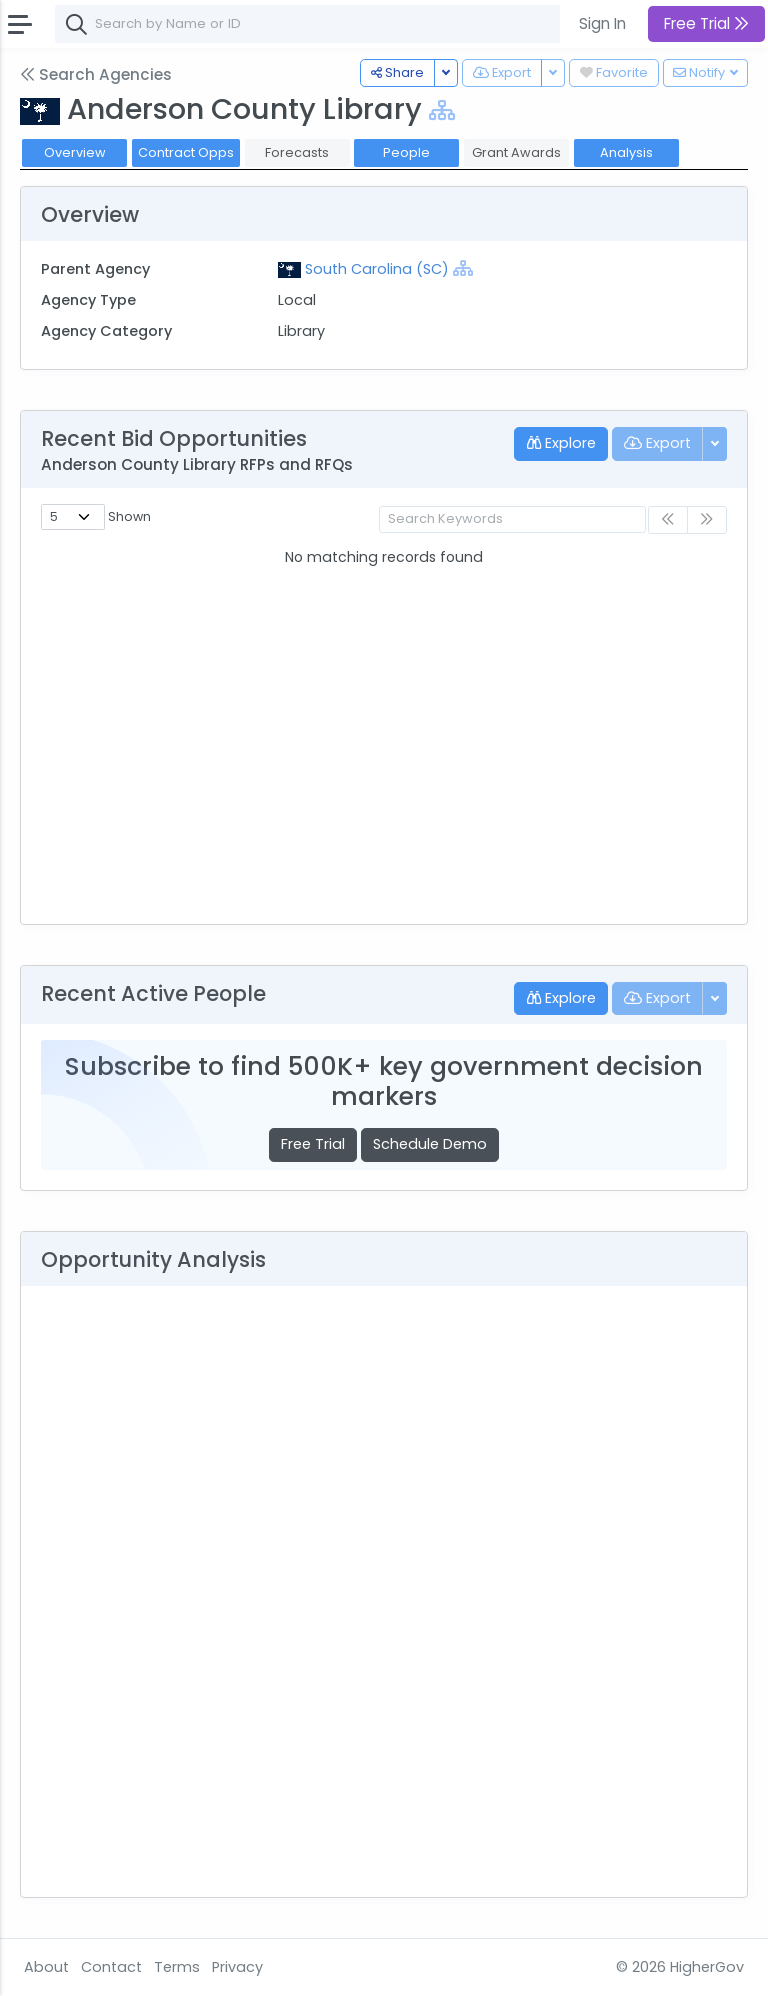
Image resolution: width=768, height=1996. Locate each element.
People (406, 152)
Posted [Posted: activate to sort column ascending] (414, 558)
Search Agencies (96, 74)
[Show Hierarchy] (442, 110)
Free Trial (313, 1144)
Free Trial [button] (706, 23)
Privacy (237, 1967)
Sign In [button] (602, 23)
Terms (177, 1967)
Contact (111, 1967)
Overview (75, 152)
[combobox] (355, 24)
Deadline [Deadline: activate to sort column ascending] (580, 558)
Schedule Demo (430, 1144)
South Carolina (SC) (377, 269)
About (46, 1967)
